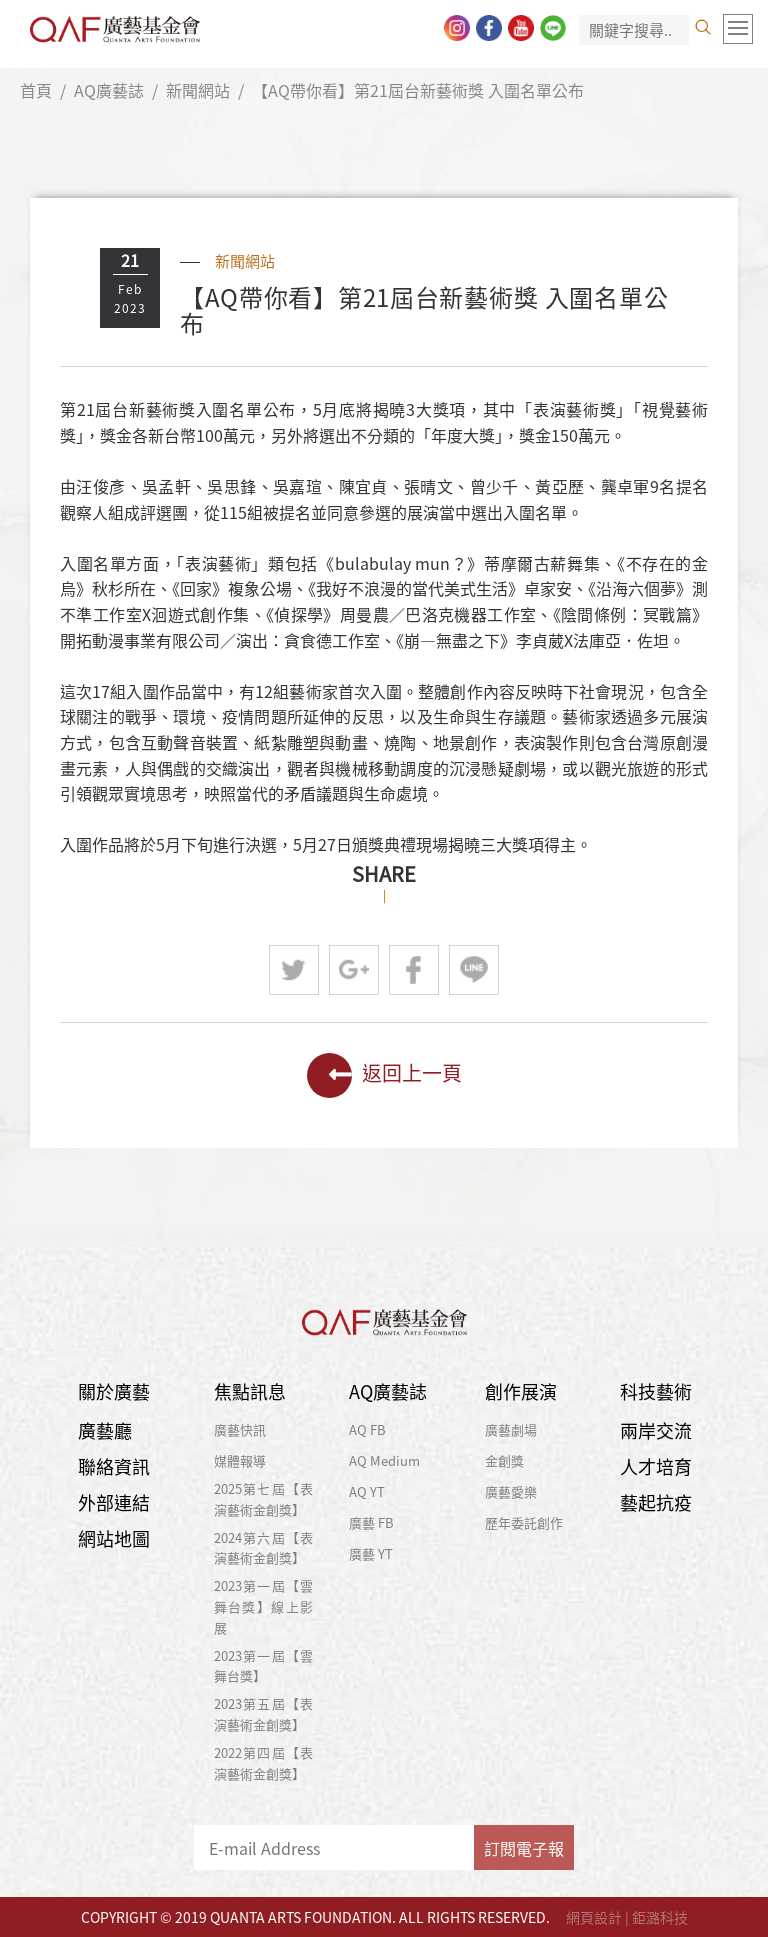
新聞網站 (198, 90)
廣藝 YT (371, 1553)
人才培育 (656, 1466)
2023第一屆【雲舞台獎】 (264, 1666)
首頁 (36, 90)
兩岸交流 (656, 1430)
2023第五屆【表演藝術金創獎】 (264, 1714)
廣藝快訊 (240, 1429)
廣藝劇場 (511, 1429)
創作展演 (521, 1391)
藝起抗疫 (656, 1502)
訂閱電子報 (524, 1848)
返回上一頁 (384, 1075)
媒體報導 (240, 1460)
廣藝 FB (371, 1522)
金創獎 (504, 1460)
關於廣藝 (114, 1391)
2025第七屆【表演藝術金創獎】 (264, 1499)
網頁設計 (594, 1917)
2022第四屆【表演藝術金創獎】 (264, 1763)
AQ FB (367, 1429)
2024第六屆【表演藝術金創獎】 (264, 1548)
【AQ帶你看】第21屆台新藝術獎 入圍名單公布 (418, 90)
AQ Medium (384, 1460)
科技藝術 (656, 1391)
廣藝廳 (105, 1430)
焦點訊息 (250, 1391)
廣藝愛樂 (511, 1491)
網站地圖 (114, 1538)
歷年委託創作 (524, 1522)
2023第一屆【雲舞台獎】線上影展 (264, 1606)
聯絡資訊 (114, 1466)
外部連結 (114, 1502)
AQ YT (367, 1491)
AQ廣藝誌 (109, 90)
